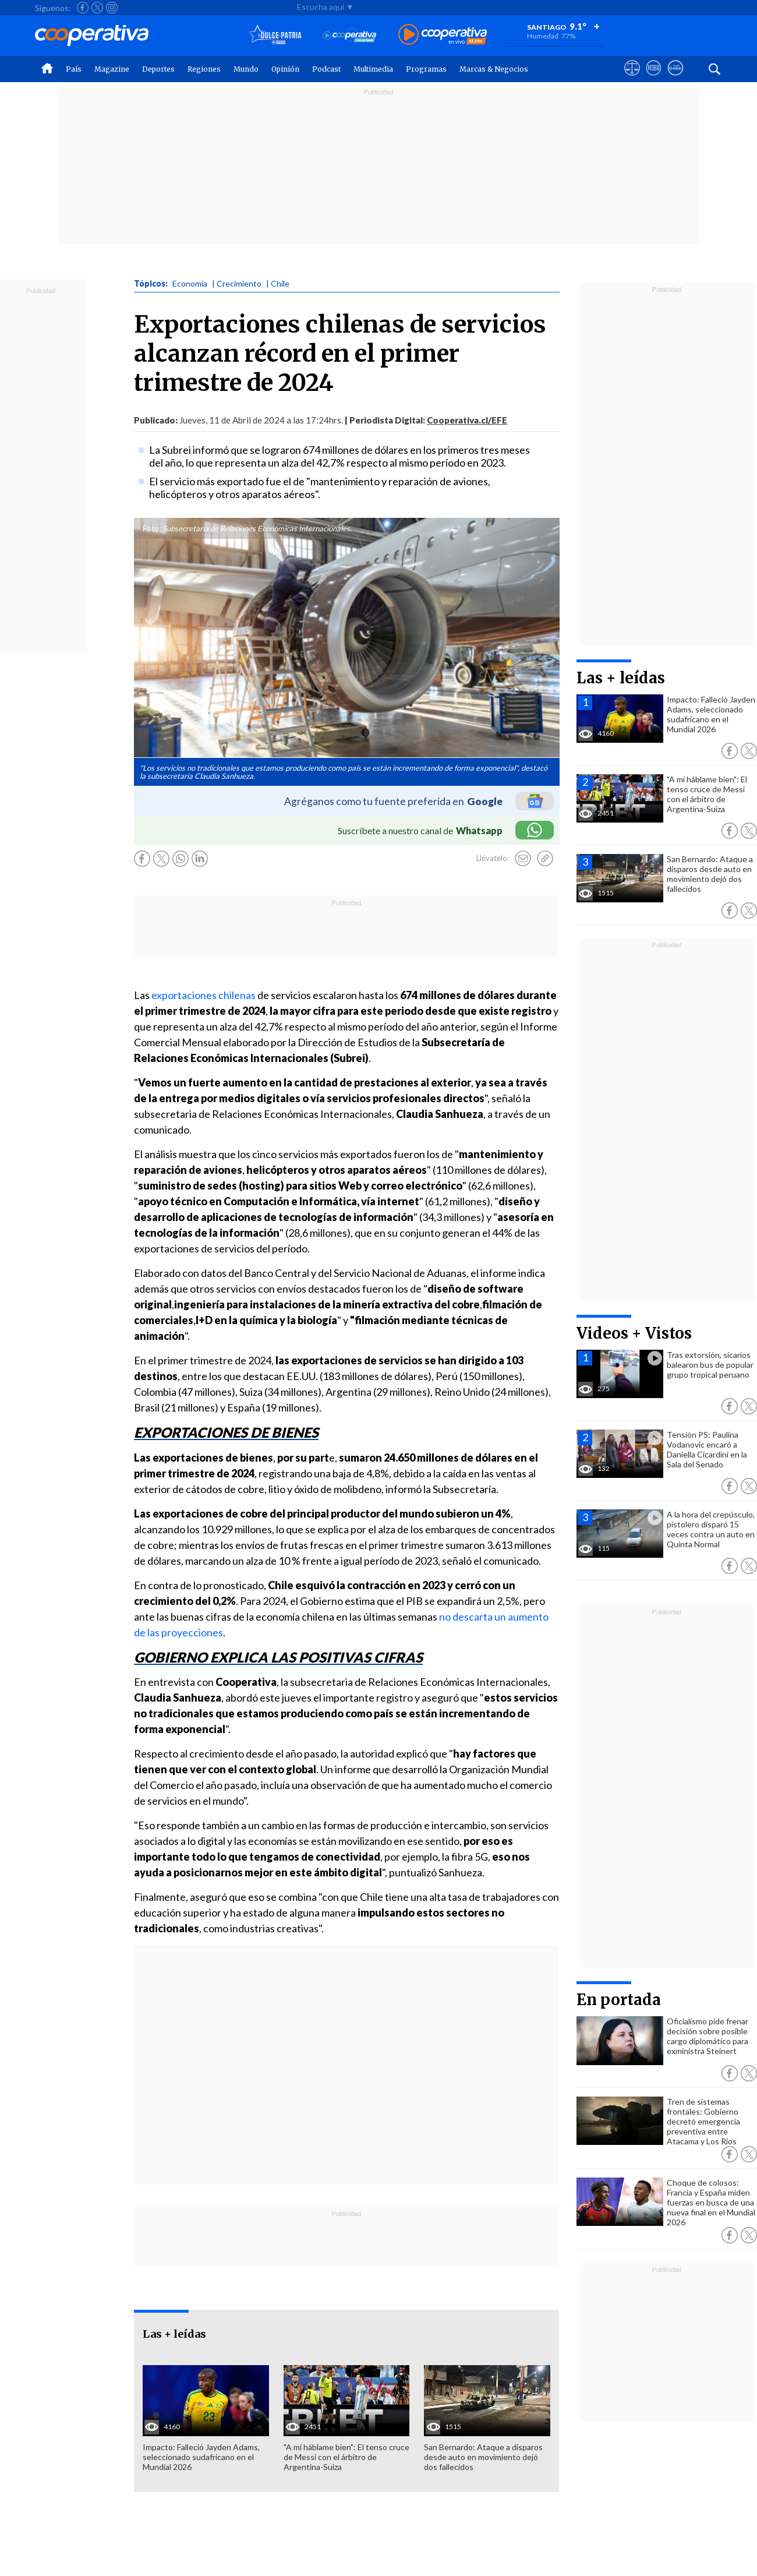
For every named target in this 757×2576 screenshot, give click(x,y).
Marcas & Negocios (493, 69)
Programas (426, 69)
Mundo (246, 69)
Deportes (158, 69)
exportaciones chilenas (203, 995)
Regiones (204, 69)
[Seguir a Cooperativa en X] (97, 7)
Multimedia (373, 69)
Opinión (285, 69)
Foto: (152, 528)
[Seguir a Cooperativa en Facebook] (83, 7)
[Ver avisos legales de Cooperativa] (632, 78)
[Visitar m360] (654, 78)
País (74, 69)
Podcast (326, 69)
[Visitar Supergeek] (675, 78)
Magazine (111, 69)
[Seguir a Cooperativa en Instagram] (112, 7)
